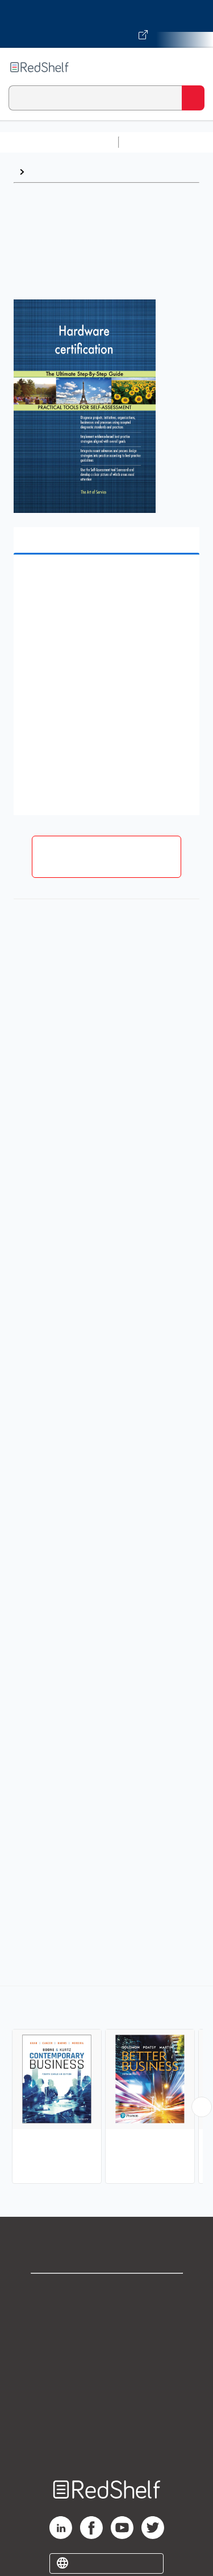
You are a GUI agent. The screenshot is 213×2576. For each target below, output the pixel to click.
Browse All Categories (59, 142)
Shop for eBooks (106, 2291)
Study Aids (153, 142)
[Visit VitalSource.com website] (106, 24)
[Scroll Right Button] (201, 2107)
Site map (107, 2442)
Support (107, 2316)
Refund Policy (106, 2391)
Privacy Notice (106, 2341)
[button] (105, 581)
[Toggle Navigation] (193, 67)
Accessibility (107, 2416)
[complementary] (106, 2086)
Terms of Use (106, 2366)
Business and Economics (83, 171)
